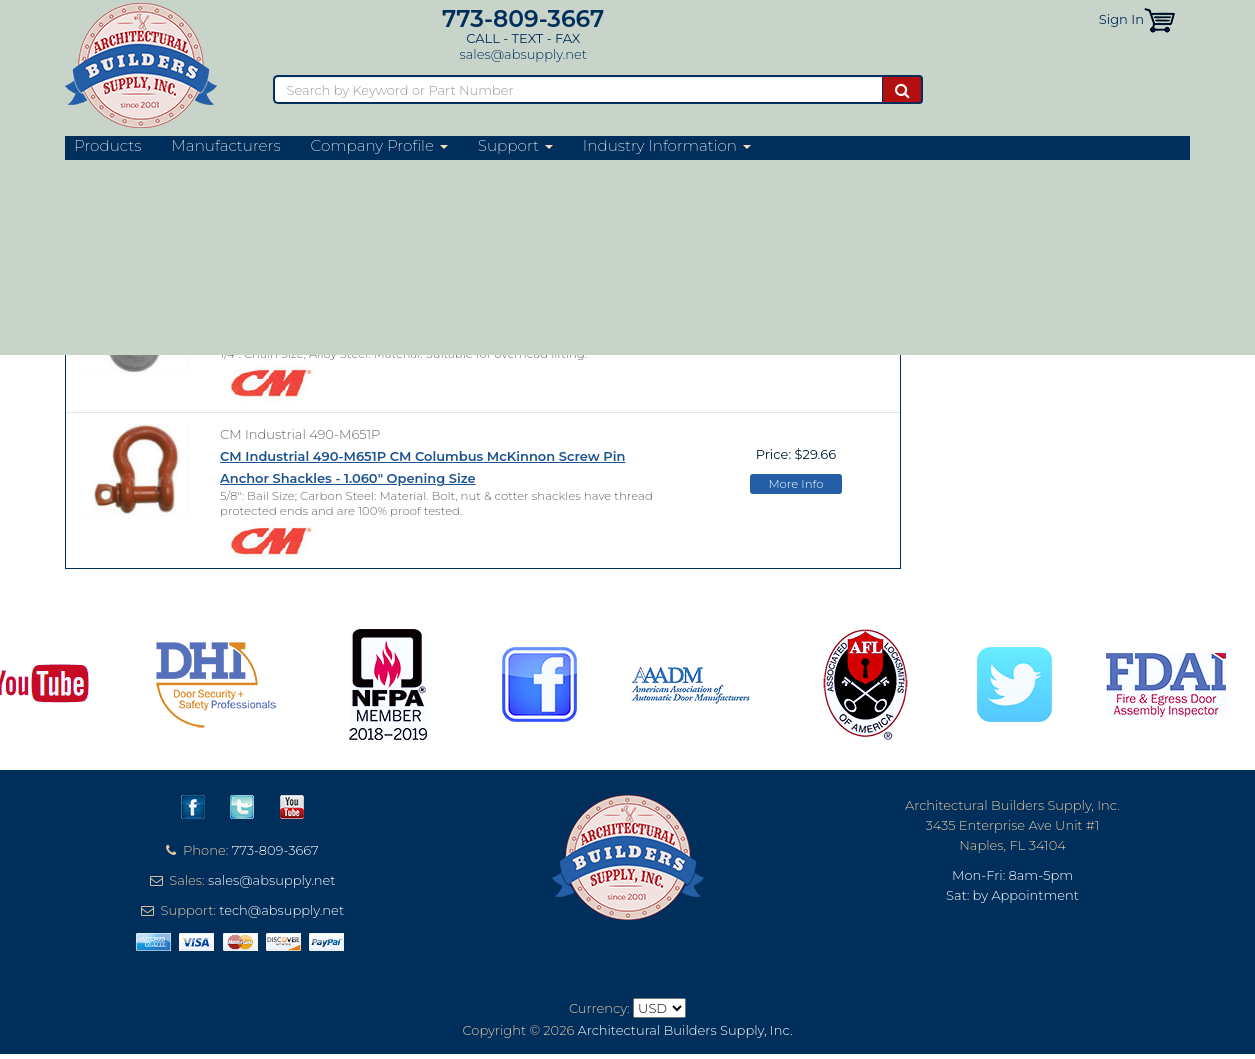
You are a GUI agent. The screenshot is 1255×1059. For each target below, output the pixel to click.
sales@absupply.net (523, 54)
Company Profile (379, 146)
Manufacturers (225, 146)
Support (515, 146)
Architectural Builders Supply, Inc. (685, 1030)
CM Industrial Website (175, 216)
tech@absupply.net (281, 910)
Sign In (1121, 19)
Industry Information (667, 146)
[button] (1159, 19)
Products (107, 146)
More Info (795, 342)
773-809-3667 (523, 18)
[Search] (577, 89)
